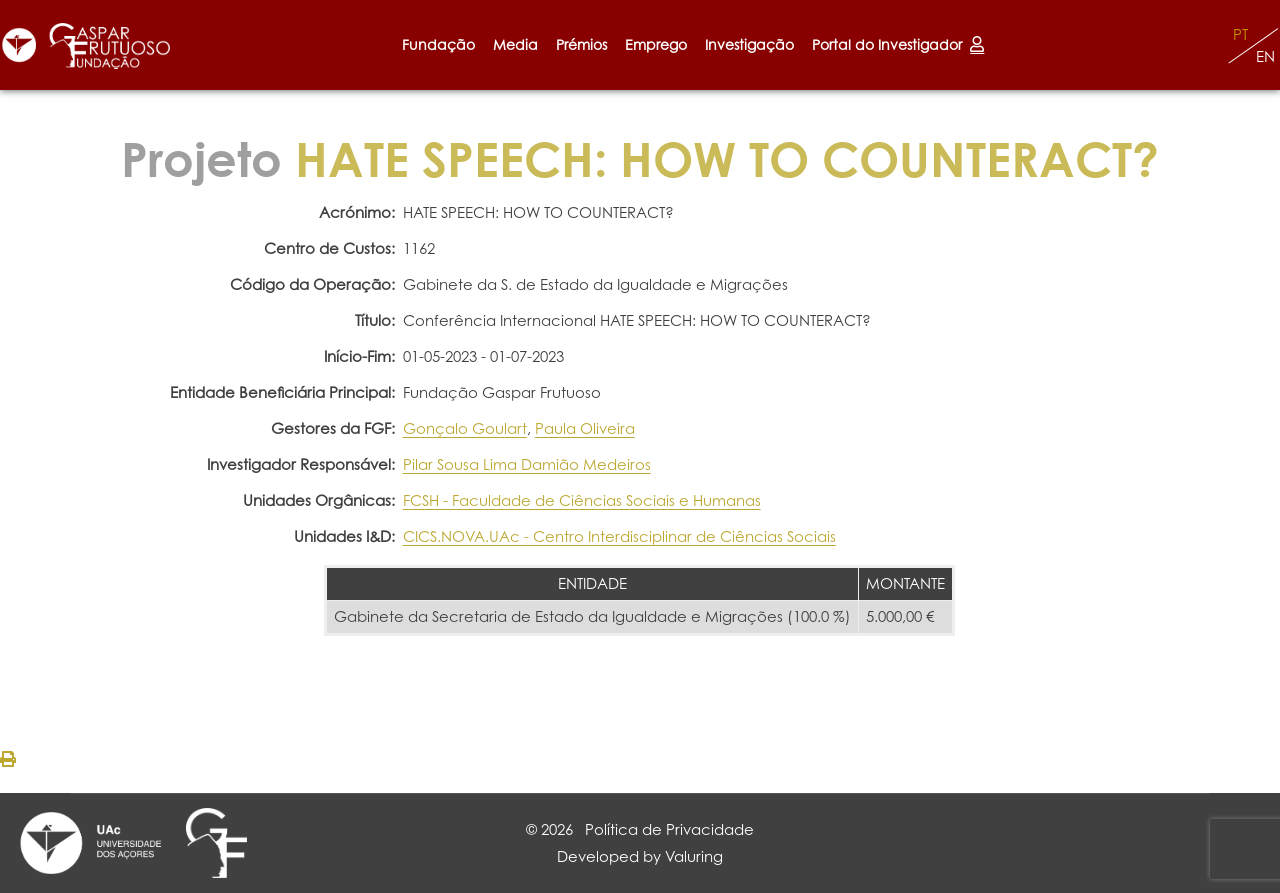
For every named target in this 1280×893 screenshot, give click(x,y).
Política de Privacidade (669, 829)
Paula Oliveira (585, 428)
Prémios (581, 44)
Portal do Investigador (898, 44)
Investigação (749, 44)
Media (515, 44)
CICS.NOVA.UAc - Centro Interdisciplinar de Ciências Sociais (619, 536)
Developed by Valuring (640, 856)
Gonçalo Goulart (465, 428)
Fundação (438, 44)
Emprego (656, 44)
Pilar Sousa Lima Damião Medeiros (527, 464)
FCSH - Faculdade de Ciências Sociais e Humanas (582, 500)
